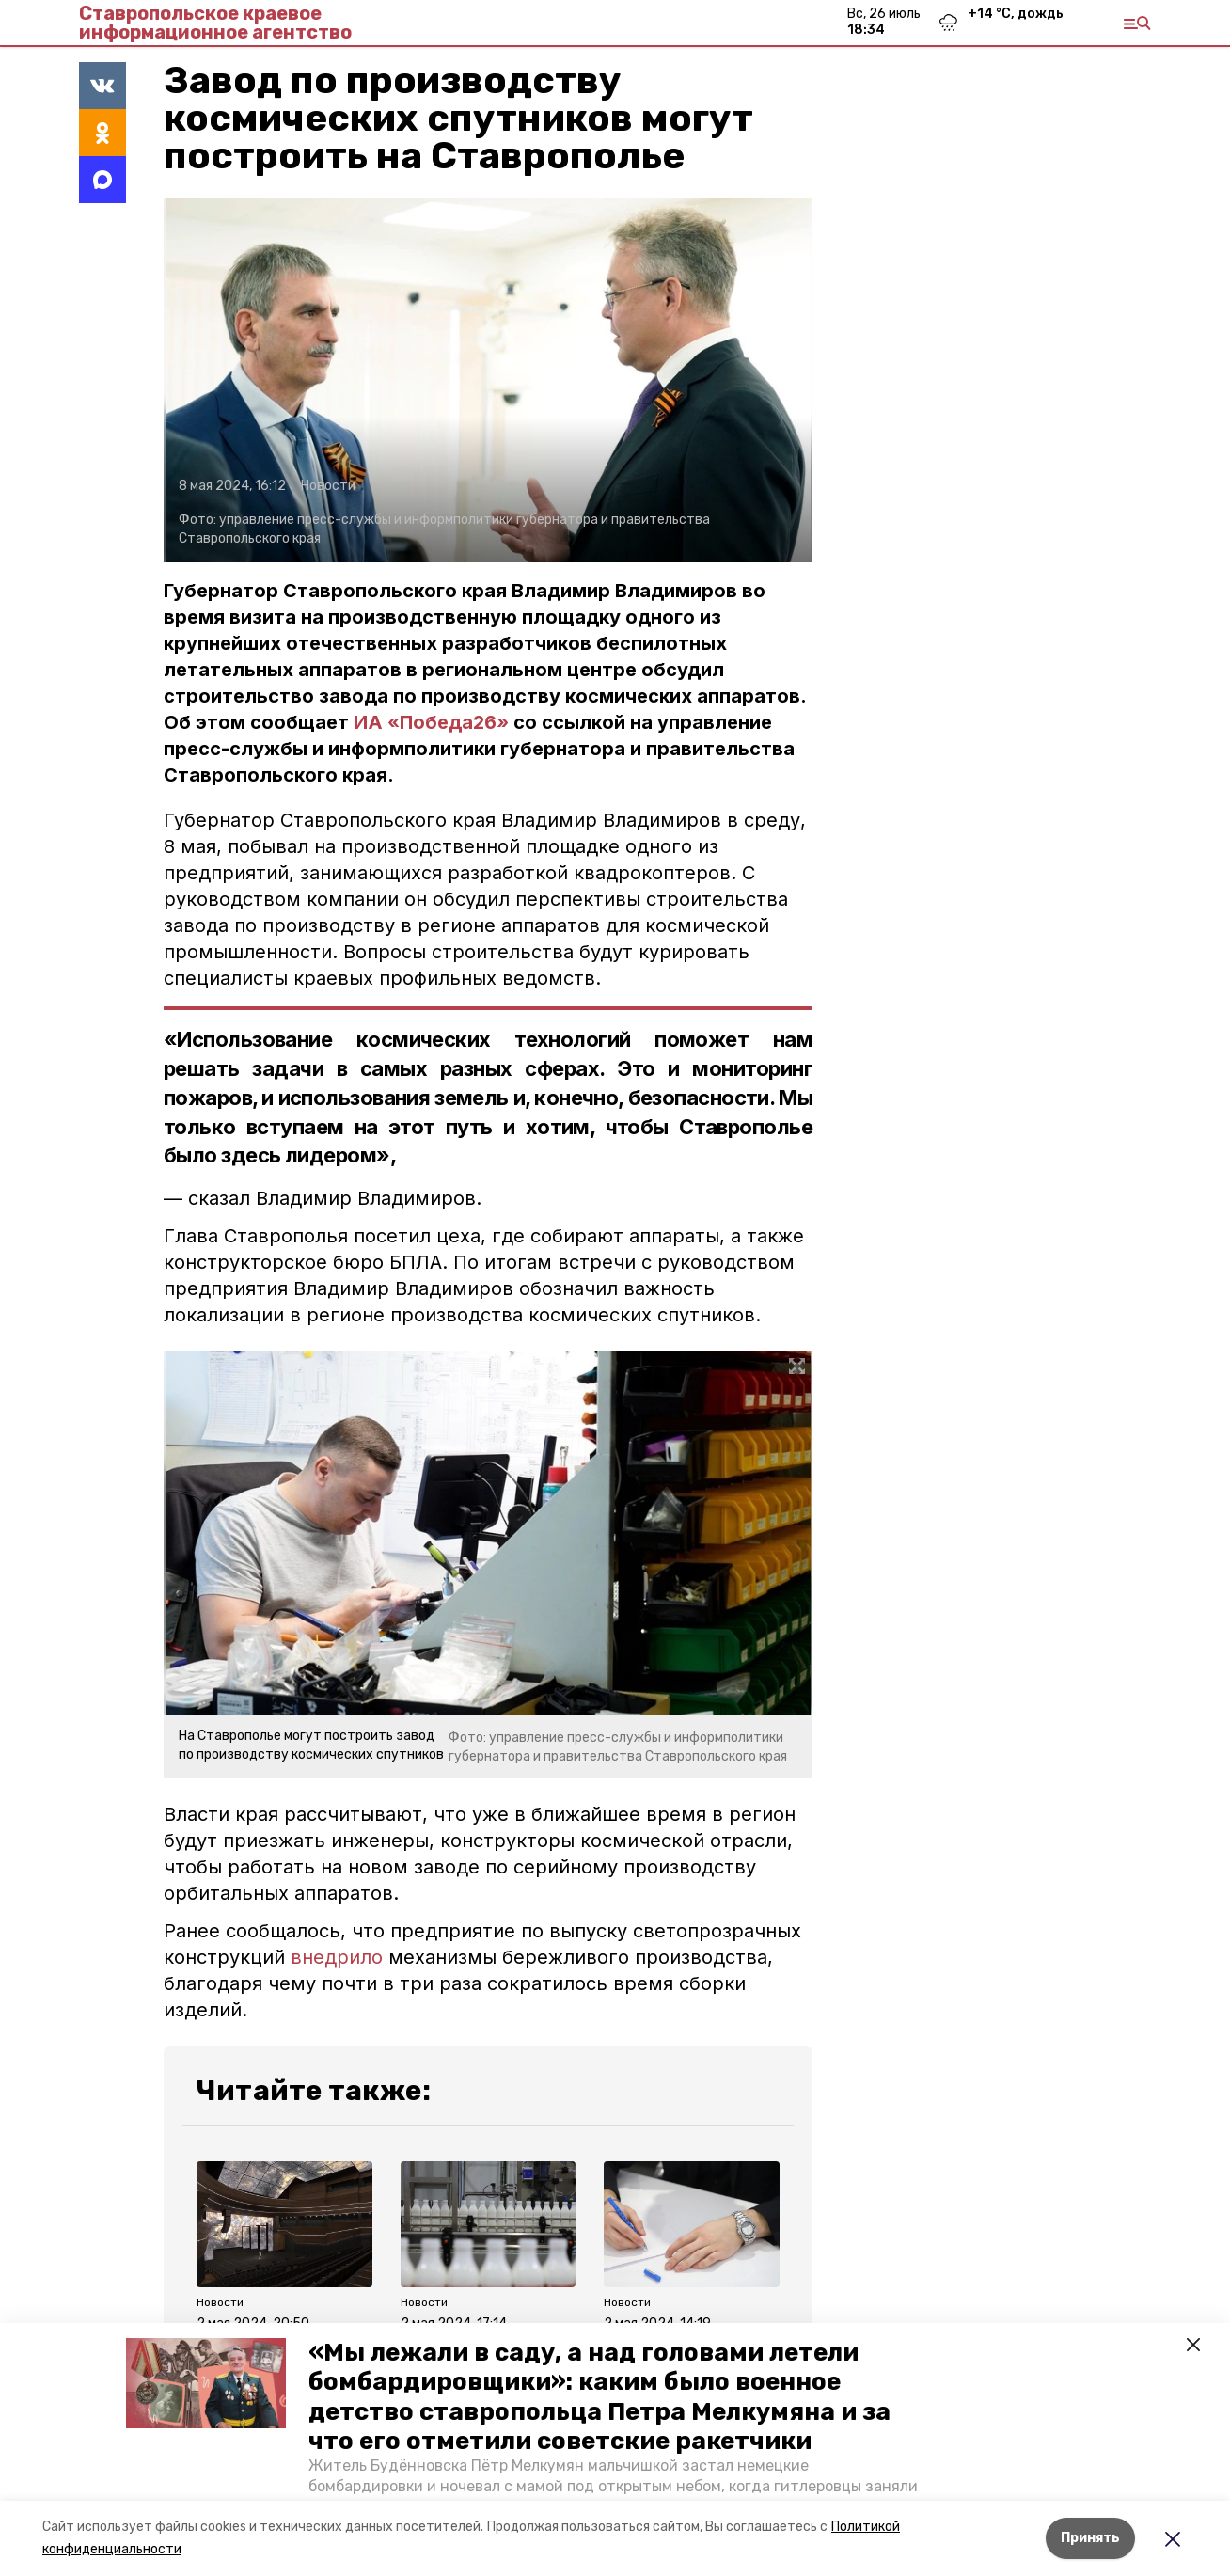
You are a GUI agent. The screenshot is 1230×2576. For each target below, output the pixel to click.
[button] (206, 2383)
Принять (1090, 2538)
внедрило (337, 1957)
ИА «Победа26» (431, 722)
